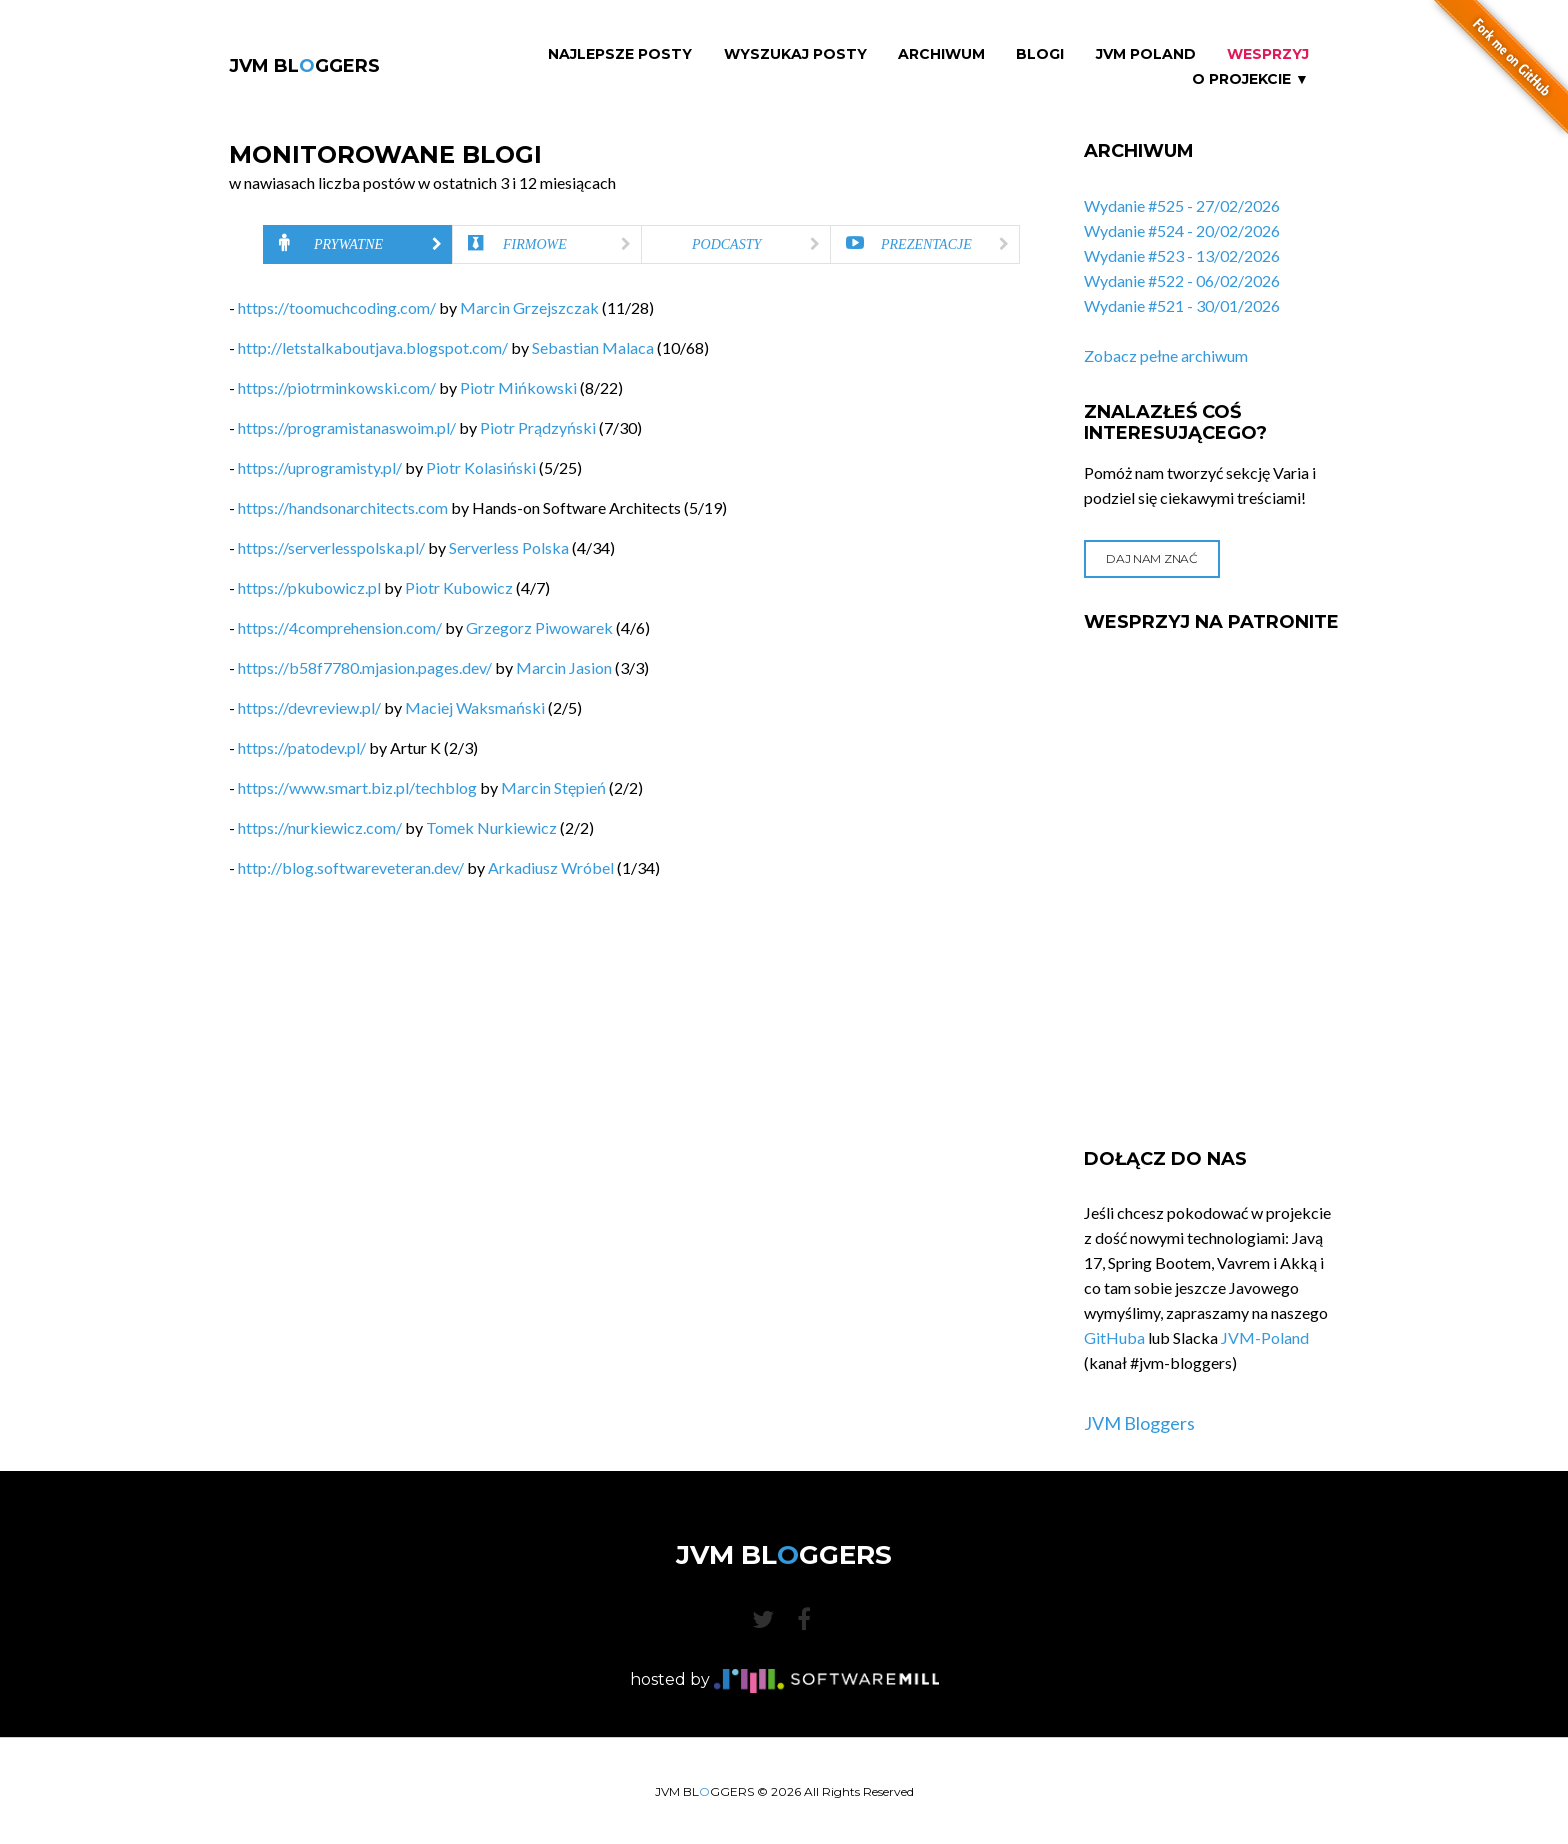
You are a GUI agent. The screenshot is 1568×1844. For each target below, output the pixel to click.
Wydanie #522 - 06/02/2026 (1182, 280)
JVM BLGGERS (304, 66)
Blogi (1040, 54)
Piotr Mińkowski (518, 387)
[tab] (358, 244)
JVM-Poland (1265, 1337)
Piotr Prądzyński (538, 427)
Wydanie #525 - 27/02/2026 (1182, 205)
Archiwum (941, 54)
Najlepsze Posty (620, 54)
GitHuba (1114, 1337)
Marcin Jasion (564, 667)
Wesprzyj (1268, 54)
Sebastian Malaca (593, 347)
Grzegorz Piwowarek (539, 627)
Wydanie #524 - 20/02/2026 (1182, 230)
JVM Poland (1146, 54)
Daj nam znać (1151, 558)
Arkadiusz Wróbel (551, 867)
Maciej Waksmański (475, 707)
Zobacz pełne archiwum (1166, 355)
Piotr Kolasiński (481, 467)
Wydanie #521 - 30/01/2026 (1182, 305)
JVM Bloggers (1139, 1423)
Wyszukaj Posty (795, 54)
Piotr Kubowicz (459, 587)
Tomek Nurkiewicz (491, 827)
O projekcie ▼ (1250, 79)
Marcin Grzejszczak (529, 307)
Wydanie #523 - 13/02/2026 (1182, 255)
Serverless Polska (509, 547)
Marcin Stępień (553, 787)
